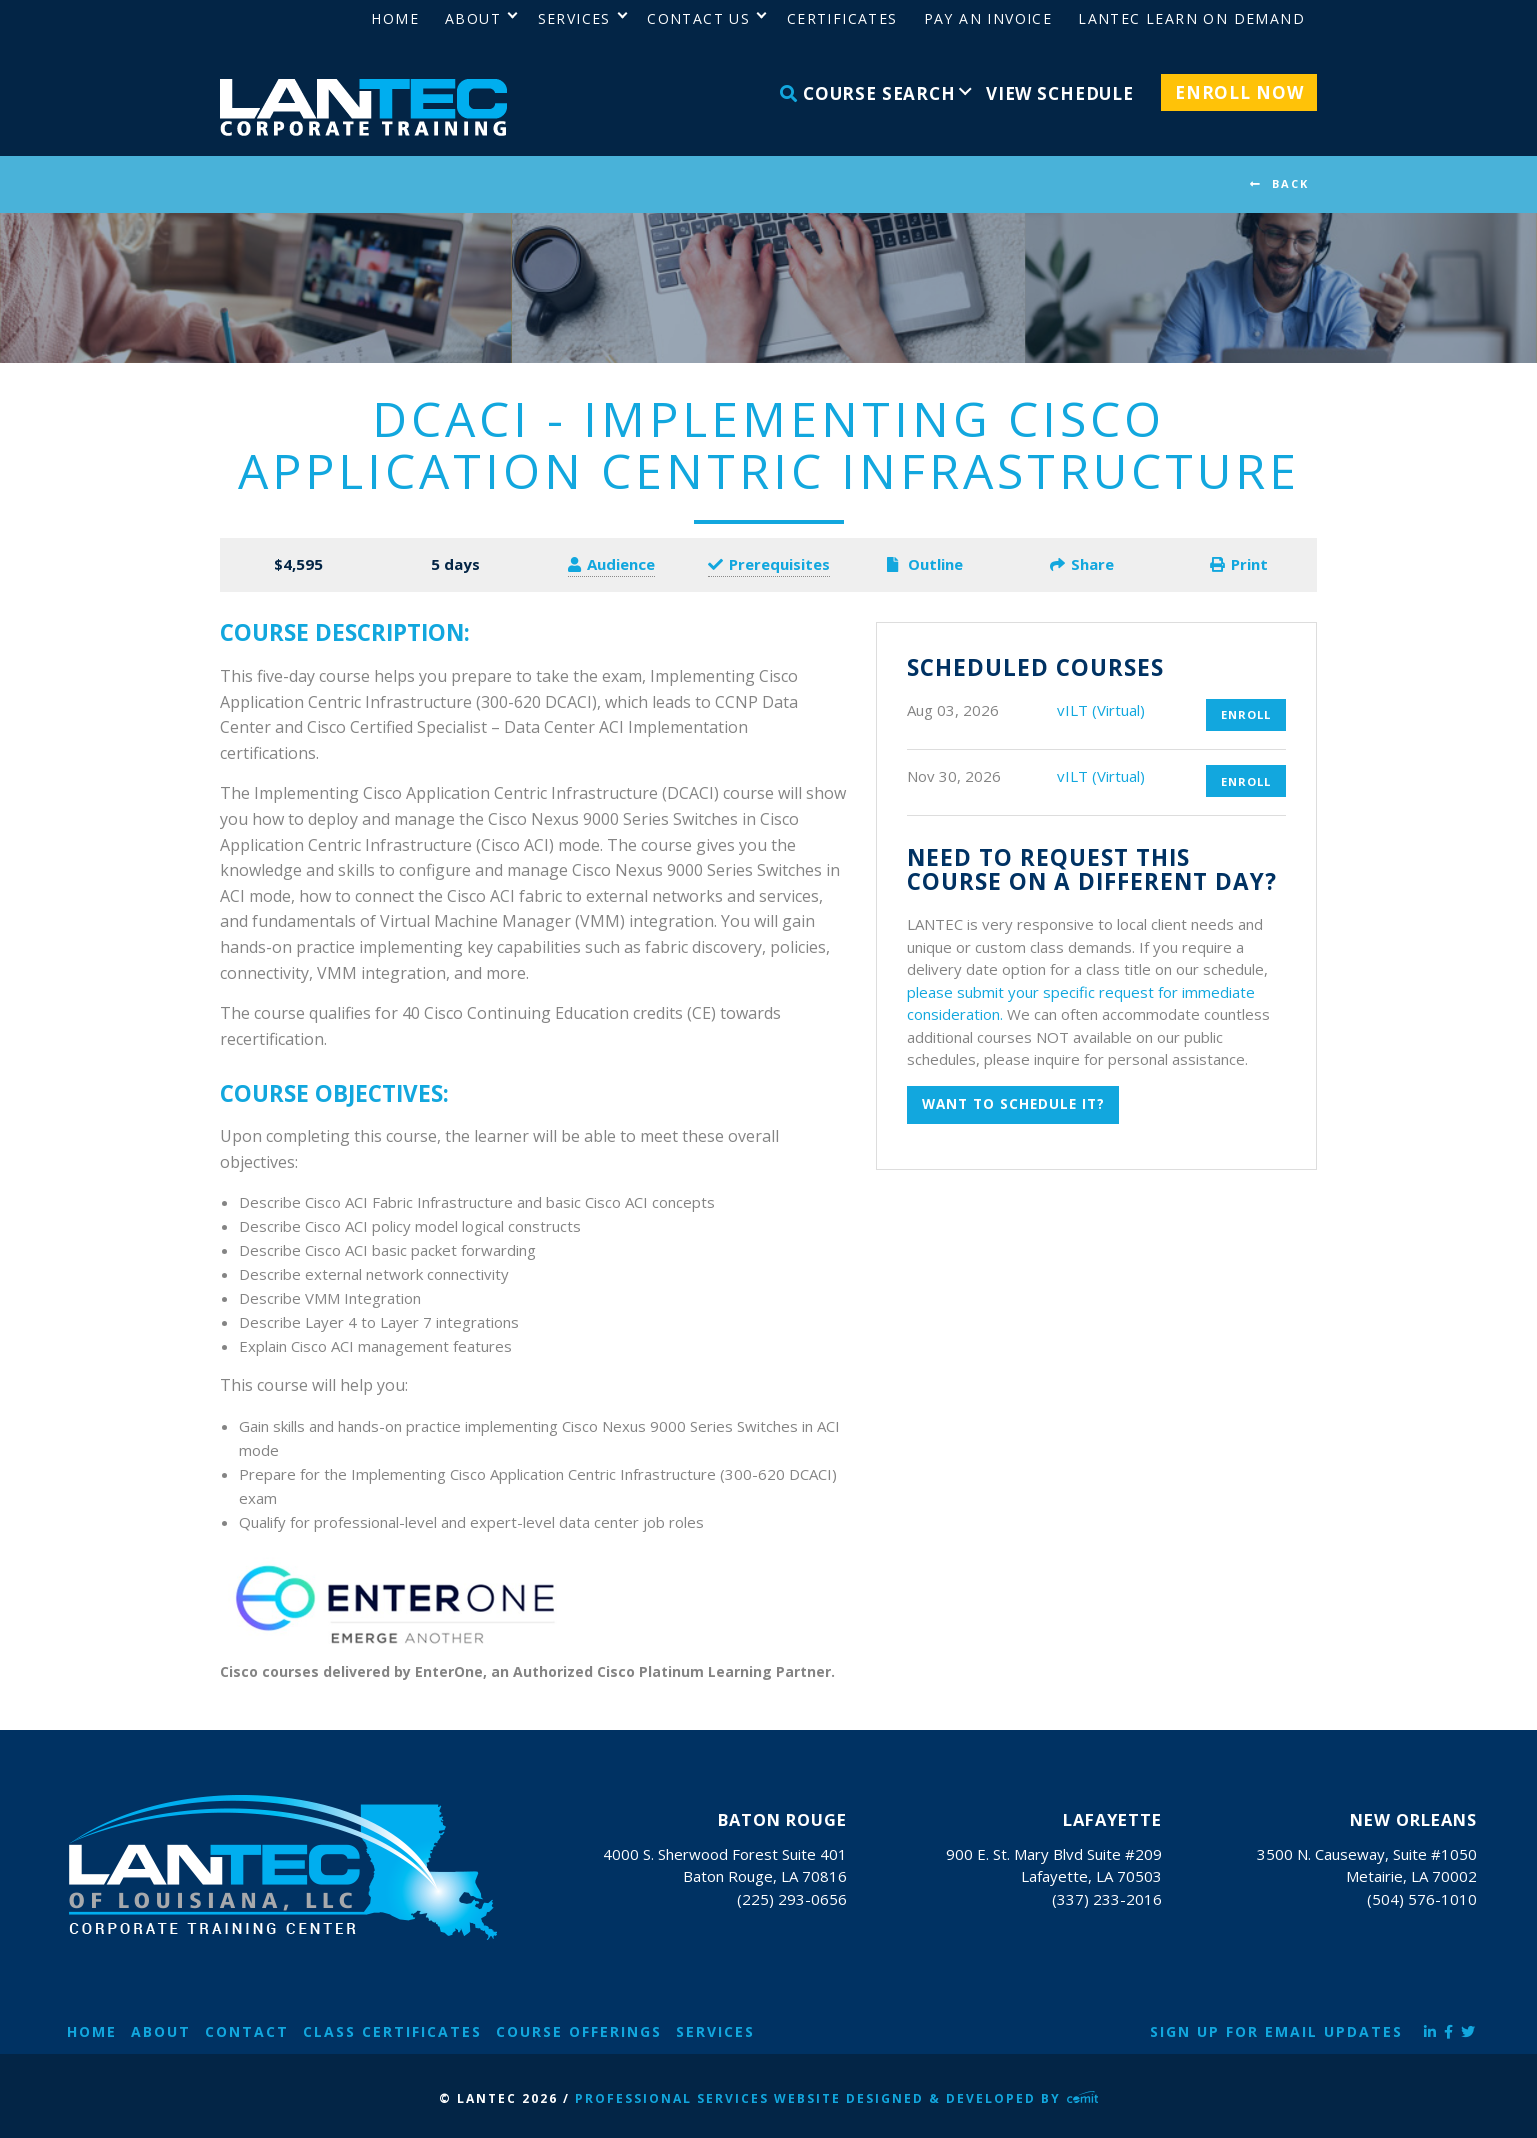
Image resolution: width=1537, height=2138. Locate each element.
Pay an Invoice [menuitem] (988, 18)
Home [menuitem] (395, 18)
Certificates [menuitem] (842, 18)
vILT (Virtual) (1101, 710)
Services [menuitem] (574, 18)
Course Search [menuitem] (868, 93)
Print (1239, 564)
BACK (1290, 183)
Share (1082, 564)
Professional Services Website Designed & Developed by (837, 2098)
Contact (247, 2031)
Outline (925, 564)
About (161, 2031)
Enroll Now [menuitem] (1239, 92)
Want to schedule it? (1013, 1104)
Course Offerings (579, 2031)
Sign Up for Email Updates (1276, 2031)
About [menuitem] (473, 18)
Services (715, 2031)
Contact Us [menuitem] (698, 18)
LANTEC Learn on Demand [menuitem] (1191, 18)
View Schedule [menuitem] (1060, 93)
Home (92, 2031)
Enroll (1246, 714)
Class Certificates (392, 2031)
